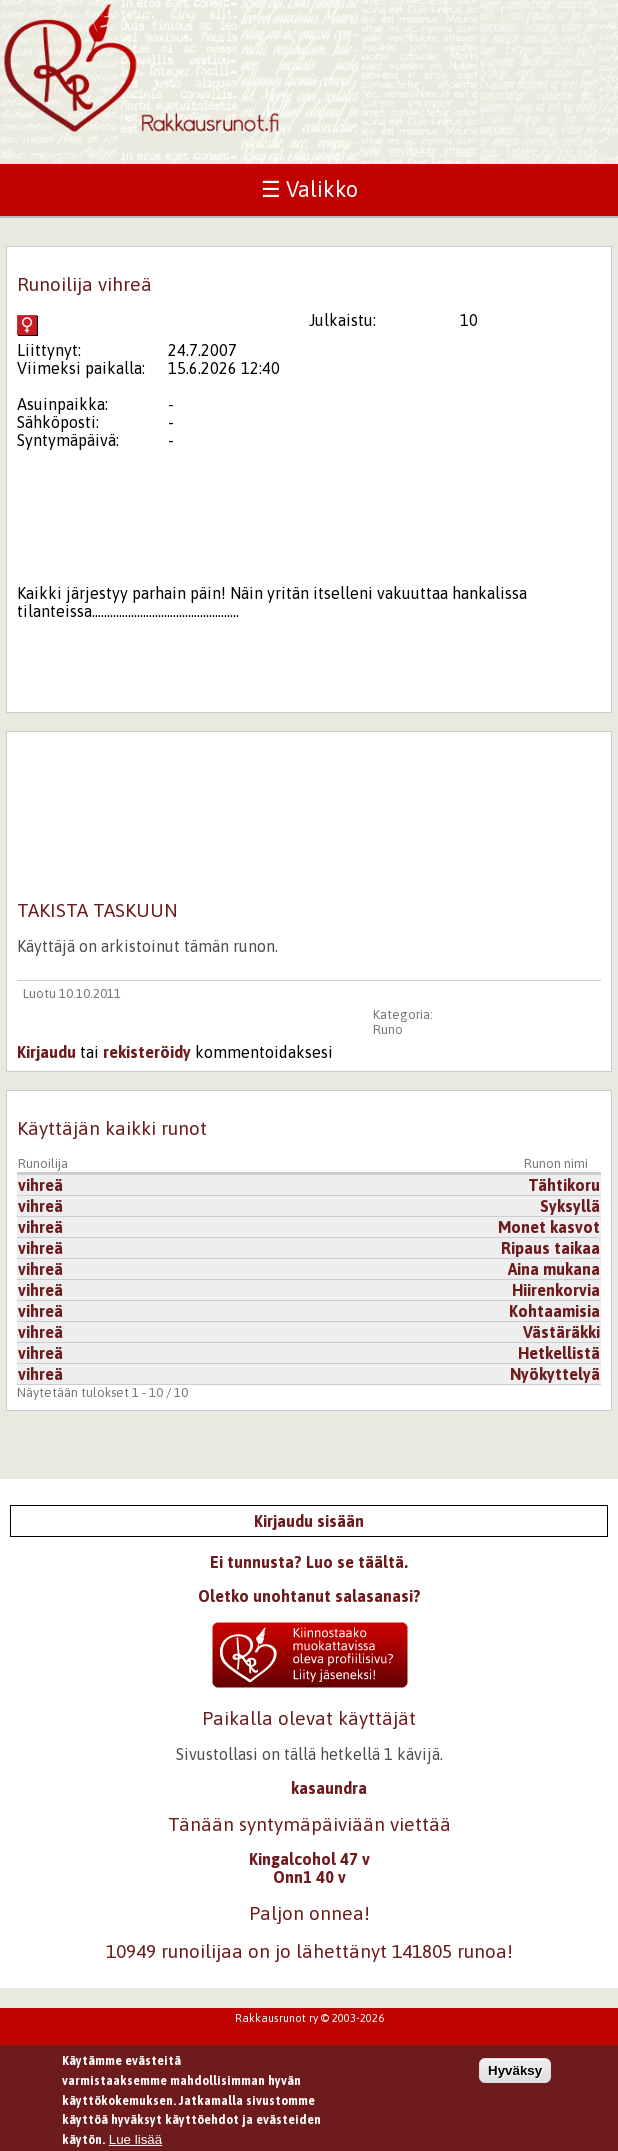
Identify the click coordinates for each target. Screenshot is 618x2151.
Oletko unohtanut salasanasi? (309, 1596)
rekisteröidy (147, 1052)
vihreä (40, 1185)
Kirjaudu (46, 1052)
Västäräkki (561, 1332)
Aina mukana (554, 1269)
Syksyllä (570, 1206)
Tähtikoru (564, 1185)
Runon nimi (556, 1163)
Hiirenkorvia (556, 1290)
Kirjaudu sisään (309, 1521)
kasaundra (329, 1788)
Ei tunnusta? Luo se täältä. (309, 1562)
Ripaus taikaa (550, 1248)
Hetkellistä (559, 1353)
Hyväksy (515, 2076)
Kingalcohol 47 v (309, 1859)
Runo (388, 1029)
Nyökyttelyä (555, 1374)
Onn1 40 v (309, 1877)
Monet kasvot (549, 1227)
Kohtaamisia (554, 1311)
